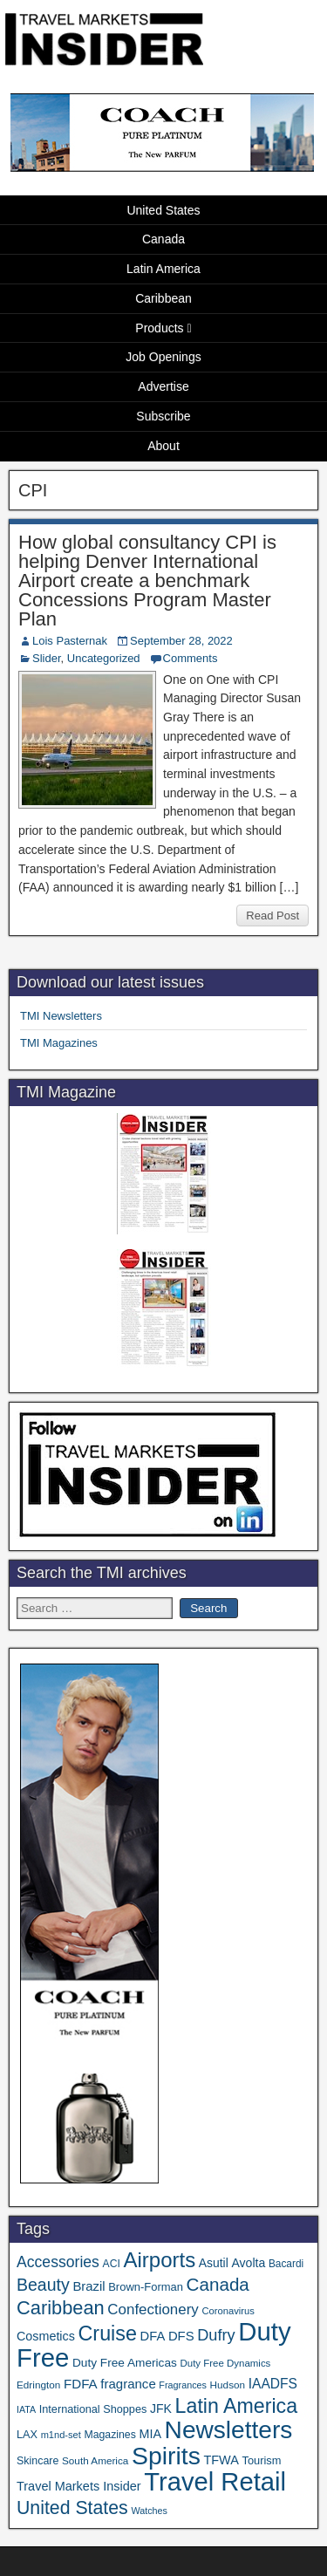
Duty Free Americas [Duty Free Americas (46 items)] (124, 2362)
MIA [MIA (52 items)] (149, 2434)
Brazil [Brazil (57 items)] (88, 2286)
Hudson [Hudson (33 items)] (228, 2384)
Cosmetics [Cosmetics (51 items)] (46, 2336)
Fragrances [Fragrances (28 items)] (183, 2385)
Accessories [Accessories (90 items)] (58, 2262)
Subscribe (163, 416)
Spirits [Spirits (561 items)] (166, 2456)
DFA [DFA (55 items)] (153, 2336)
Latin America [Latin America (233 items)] (236, 2406)
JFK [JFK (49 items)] (161, 2408)
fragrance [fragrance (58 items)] (127, 2383)
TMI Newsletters (61, 1015)
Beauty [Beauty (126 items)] (43, 2284)
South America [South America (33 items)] (95, 2460)
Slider (46, 658)
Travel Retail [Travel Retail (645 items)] (215, 2482)
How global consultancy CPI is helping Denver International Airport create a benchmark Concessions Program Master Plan (147, 580)
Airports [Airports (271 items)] (159, 2260)
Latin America (163, 269)
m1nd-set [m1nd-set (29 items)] (61, 2434)
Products (159, 328)
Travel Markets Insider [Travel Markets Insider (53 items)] (79, 2486)
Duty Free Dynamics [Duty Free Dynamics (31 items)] (225, 2363)
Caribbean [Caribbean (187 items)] (61, 2308)
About (163, 446)
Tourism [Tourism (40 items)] (262, 2460)
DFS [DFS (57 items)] (181, 2336)
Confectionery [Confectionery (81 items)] (152, 2309)
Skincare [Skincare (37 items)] (37, 2461)
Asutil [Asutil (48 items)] (213, 2263)
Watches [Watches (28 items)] (149, 2510)
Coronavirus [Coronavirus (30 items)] (227, 2311)
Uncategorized (103, 658)
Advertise (163, 386)
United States (163, 210)
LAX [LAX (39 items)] (27, 2434)
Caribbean (163, 298)
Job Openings (163, 357)
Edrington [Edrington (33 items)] (38, 2384)
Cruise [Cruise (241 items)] (107, 2333)
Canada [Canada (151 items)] (218, 2284)
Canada (163, 239)
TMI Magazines (59, 1042)
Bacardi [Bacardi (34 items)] (286, 2264)
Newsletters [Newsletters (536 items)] (229, 2429)
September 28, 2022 (181, 640)
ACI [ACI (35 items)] (111, 2264)
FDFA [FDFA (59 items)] (81, 2383)
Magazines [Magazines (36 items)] (109, 2435)
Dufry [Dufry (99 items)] (216, 2335)
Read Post (272, 915)
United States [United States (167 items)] (72, 2507)
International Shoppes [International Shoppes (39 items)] (93, 2408)
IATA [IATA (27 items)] (26, 2409)
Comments (190, 658)
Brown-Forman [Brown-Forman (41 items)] (145, 2286)
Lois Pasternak (69, 640)
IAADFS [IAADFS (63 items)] (273, 2383)
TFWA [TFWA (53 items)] (220, 2460)
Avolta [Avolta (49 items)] (248, 2263)
